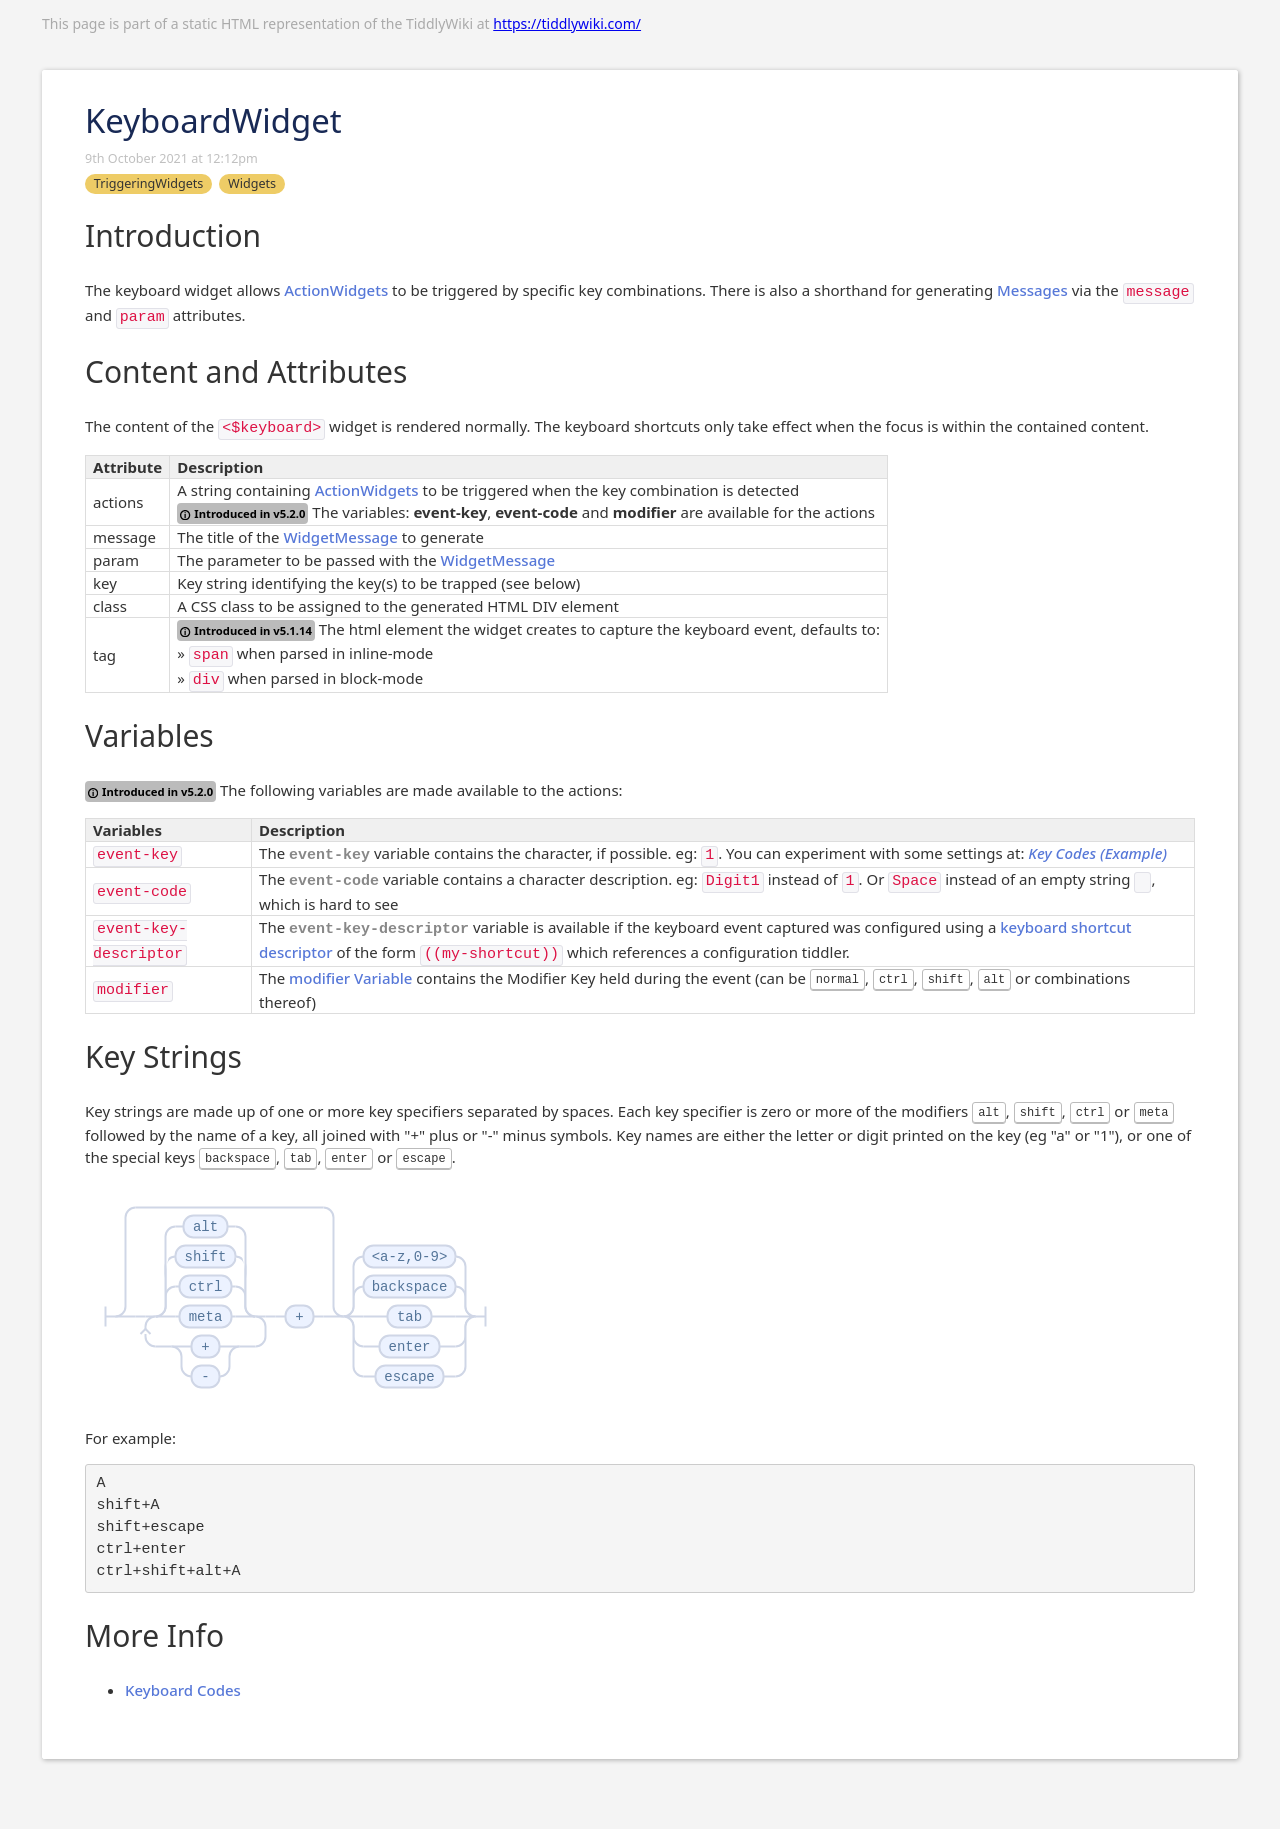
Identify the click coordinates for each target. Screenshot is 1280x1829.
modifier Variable (350, 978)
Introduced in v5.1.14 (246, 630)
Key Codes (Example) (1097, 853)
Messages (1032, 290)
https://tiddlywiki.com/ (567, 23)
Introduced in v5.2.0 (242, 513)
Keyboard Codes (183, 1690)
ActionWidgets (336, 290)
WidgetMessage (340, 537)
